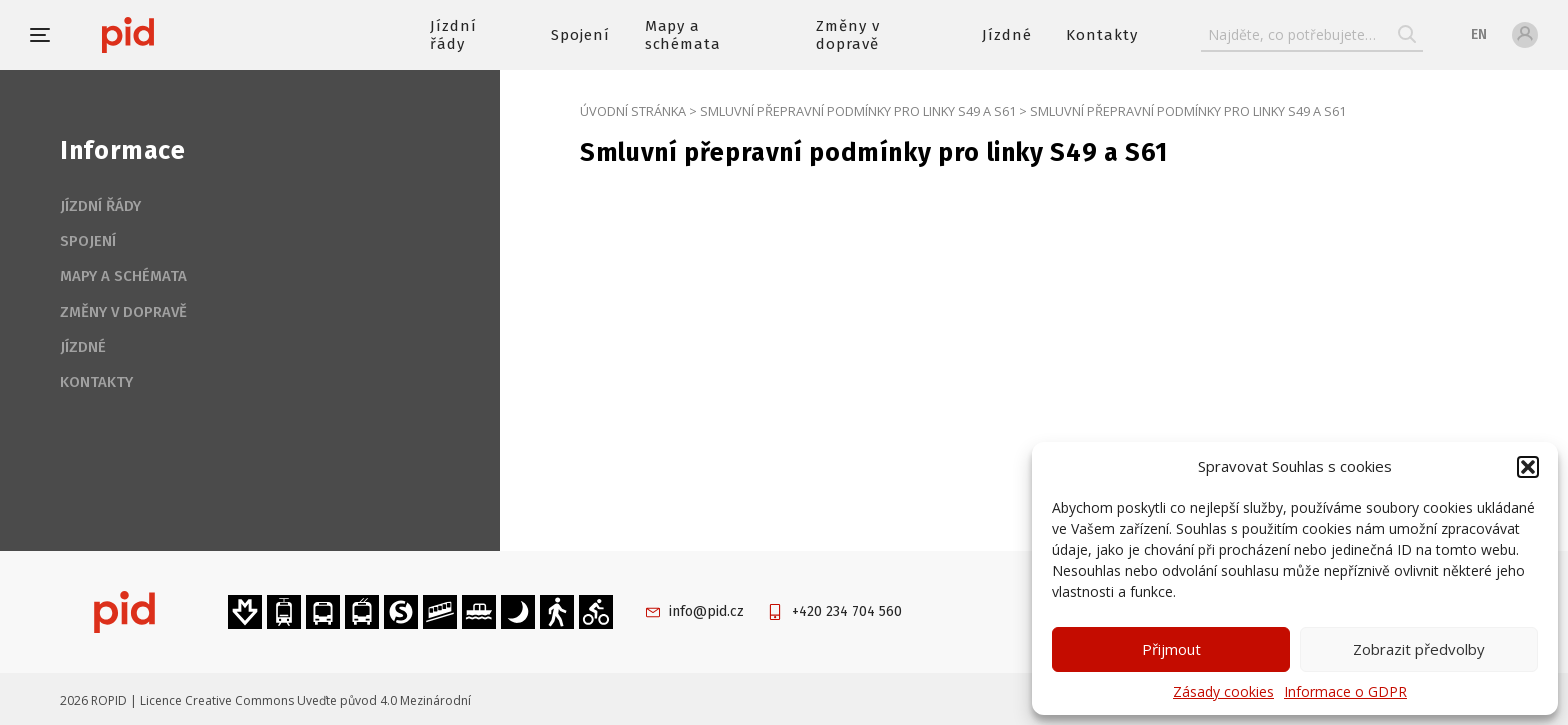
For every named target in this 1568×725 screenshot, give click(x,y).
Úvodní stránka (633, 111)
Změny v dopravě (848, 35)
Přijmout (1171, 649)
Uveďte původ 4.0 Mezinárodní (384, 700)
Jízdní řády (453, 35)
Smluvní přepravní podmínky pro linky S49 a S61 (858, 111)
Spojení (580, 35)
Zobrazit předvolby (1419, 649)
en (1479, 34)
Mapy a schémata (683, 35)
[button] (1528, 467)
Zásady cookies (1223, 691)
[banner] (187, 35)
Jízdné (1007, 35)
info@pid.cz (706, 611)
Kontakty (1102, 35)
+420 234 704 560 (847, 611)
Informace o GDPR (1345, 691)
